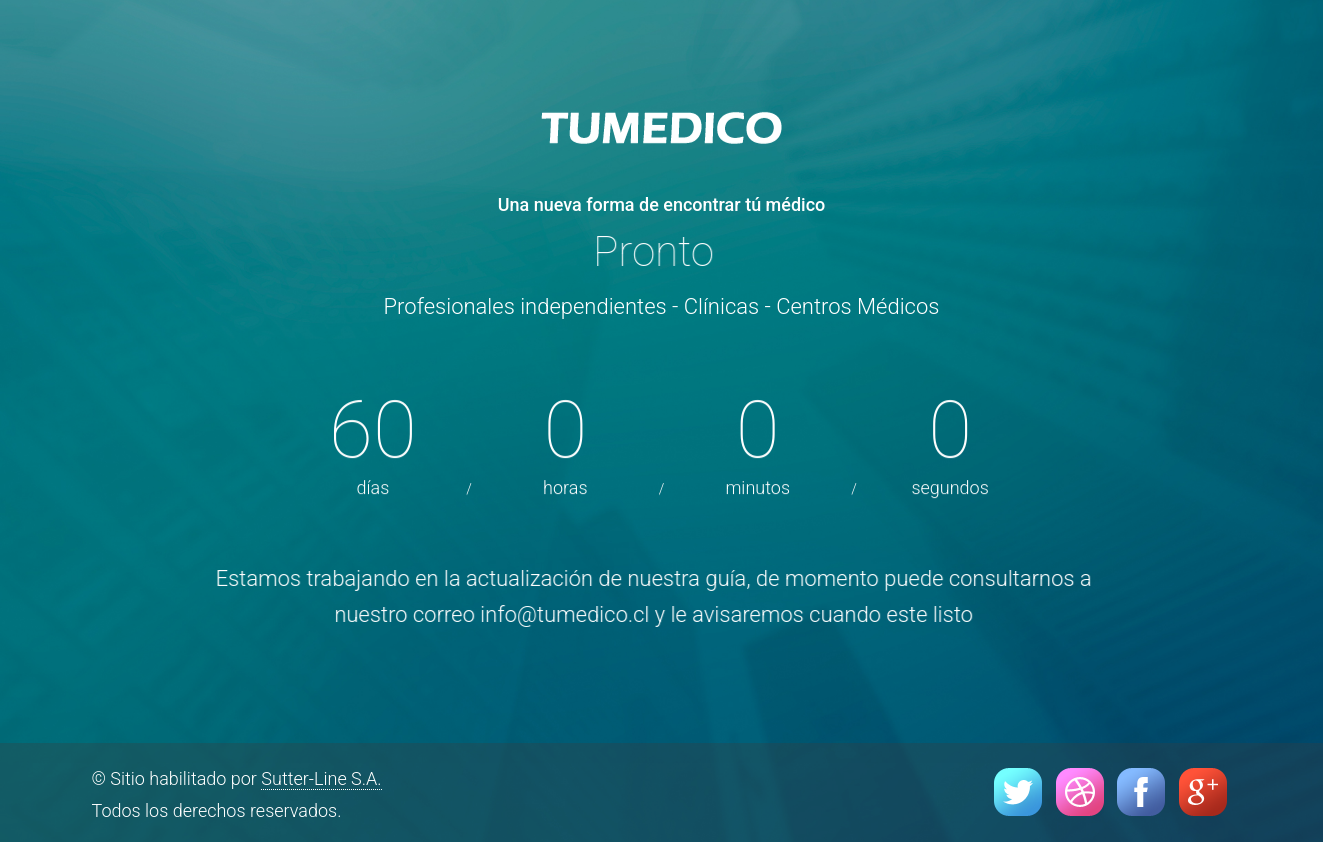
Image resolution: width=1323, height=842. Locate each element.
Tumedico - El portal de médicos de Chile (662, 130)
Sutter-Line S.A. (321, 778)
